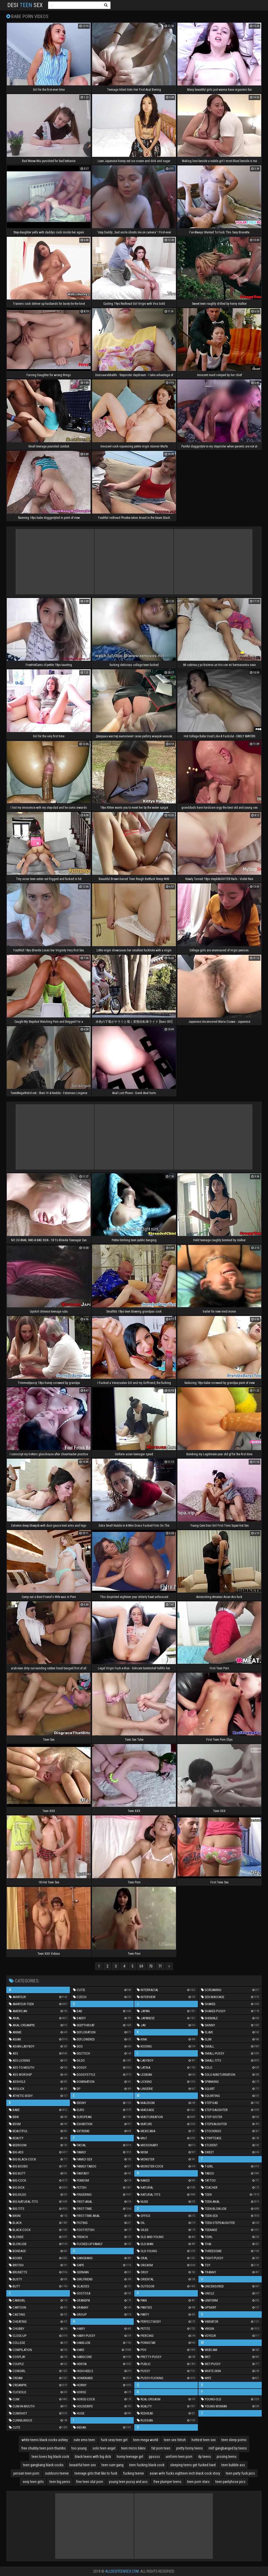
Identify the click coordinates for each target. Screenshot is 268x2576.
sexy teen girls (33, 2482)
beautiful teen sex (82, 2465)
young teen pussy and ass (128, 2482)
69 (141, 1966)
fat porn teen (160, 2448)
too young (79, 2448)
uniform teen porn (179, 2456)
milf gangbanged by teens (228, 2448)
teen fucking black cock (146, 2465)
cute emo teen (84, 2440)
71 (160, 1966)
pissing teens (227, 2456)
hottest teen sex (204, 2440)
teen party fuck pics (240, 2473)
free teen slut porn (89, 2482)
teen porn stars (198, 2482)
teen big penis (59, 2482)
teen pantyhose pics (230, 2482)
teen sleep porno (234, 2440)
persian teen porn (26, 2473)
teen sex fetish (175, 2440)
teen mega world (145, 2440)
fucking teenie (133, 2473)
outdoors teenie (57, 2473)
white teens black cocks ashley (44, 2440)
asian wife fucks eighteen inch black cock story (185, 2473)
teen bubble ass (233, 2465)
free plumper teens (167, 2482)
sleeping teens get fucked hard (193, 2465)
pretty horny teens (189, 2448)
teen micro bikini (133, 2448)
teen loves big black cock (50, 2456)
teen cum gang (113, 2465)
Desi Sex (25, 5)
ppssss (154, 2456)
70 (151, 1966)
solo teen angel (103, 2448)
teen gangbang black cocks (43, 2465)
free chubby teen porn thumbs (43, 2448)
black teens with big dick (93, 2456)
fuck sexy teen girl (114, 2440)
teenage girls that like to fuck (96, 2473)
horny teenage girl (130, 2456)
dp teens (204, 2456)
